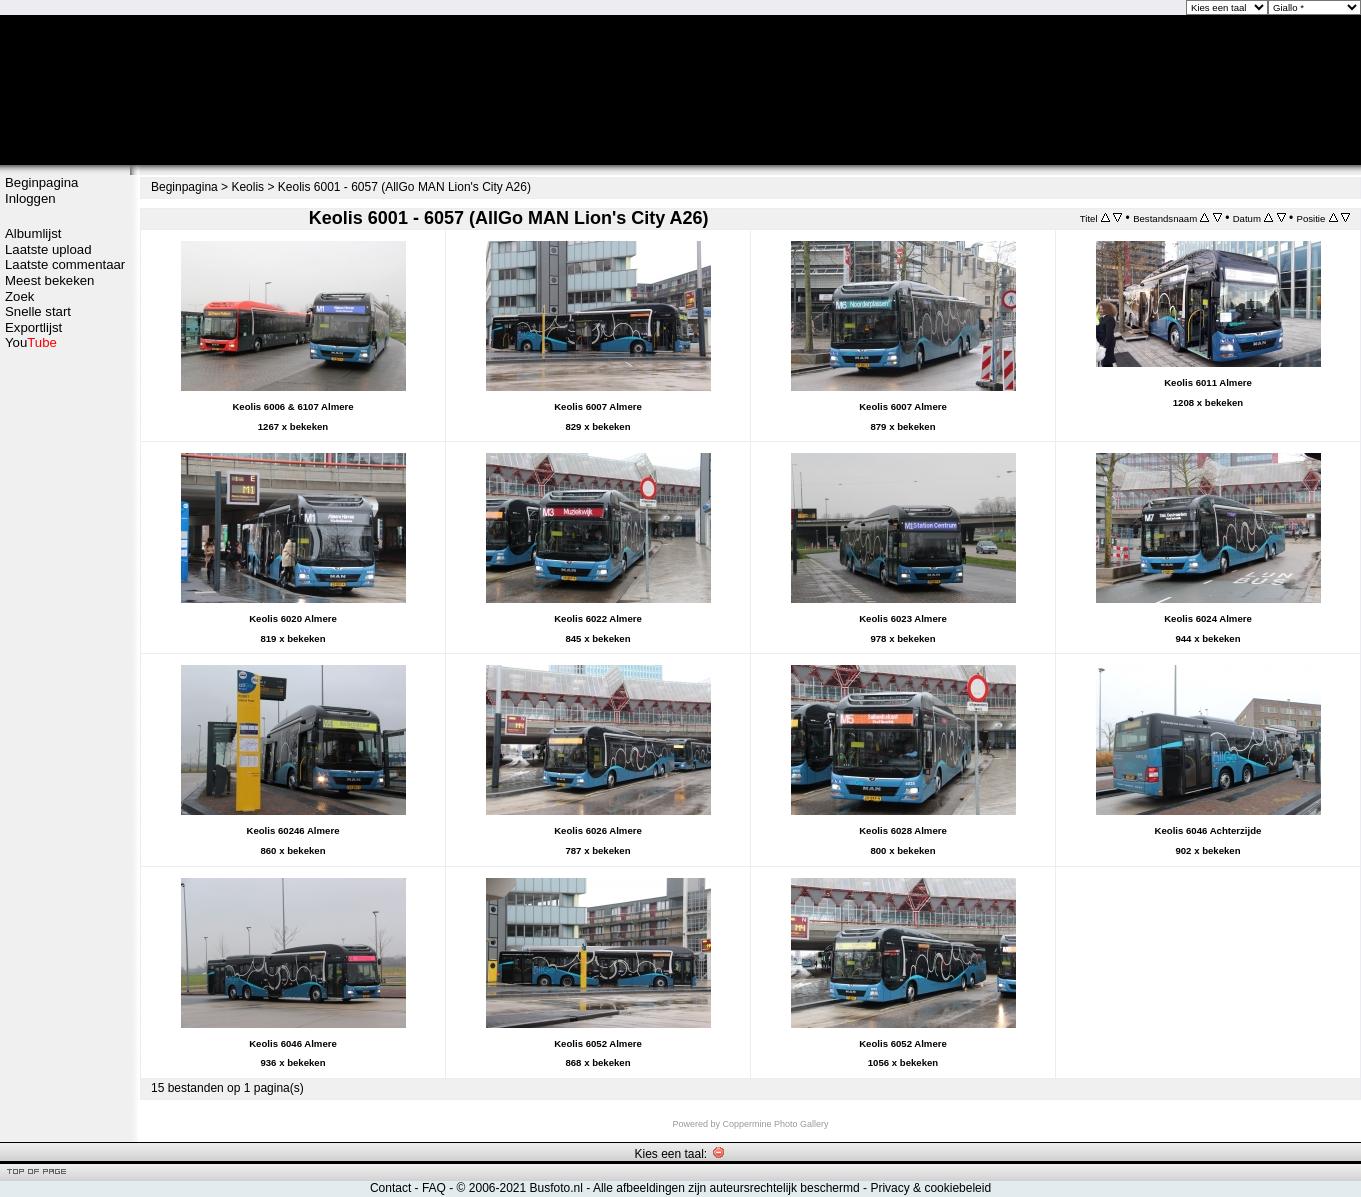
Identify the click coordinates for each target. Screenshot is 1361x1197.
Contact (390, 1188)
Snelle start (38, 311)
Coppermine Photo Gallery (775, 1124)
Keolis (247, 187)
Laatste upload (48, 249)
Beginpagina (41, 182)
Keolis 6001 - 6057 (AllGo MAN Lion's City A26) (404, 187)
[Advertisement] (65, 667)
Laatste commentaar (65, 264)
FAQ (434, 1188)
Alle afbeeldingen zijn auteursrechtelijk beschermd (726, 1188)
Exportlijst (33, 327)
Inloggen (30, 198)
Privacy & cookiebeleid (930, 1188)
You (31, 342)
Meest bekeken (49, 280)
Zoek (19, 296)
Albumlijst (33, 233)
